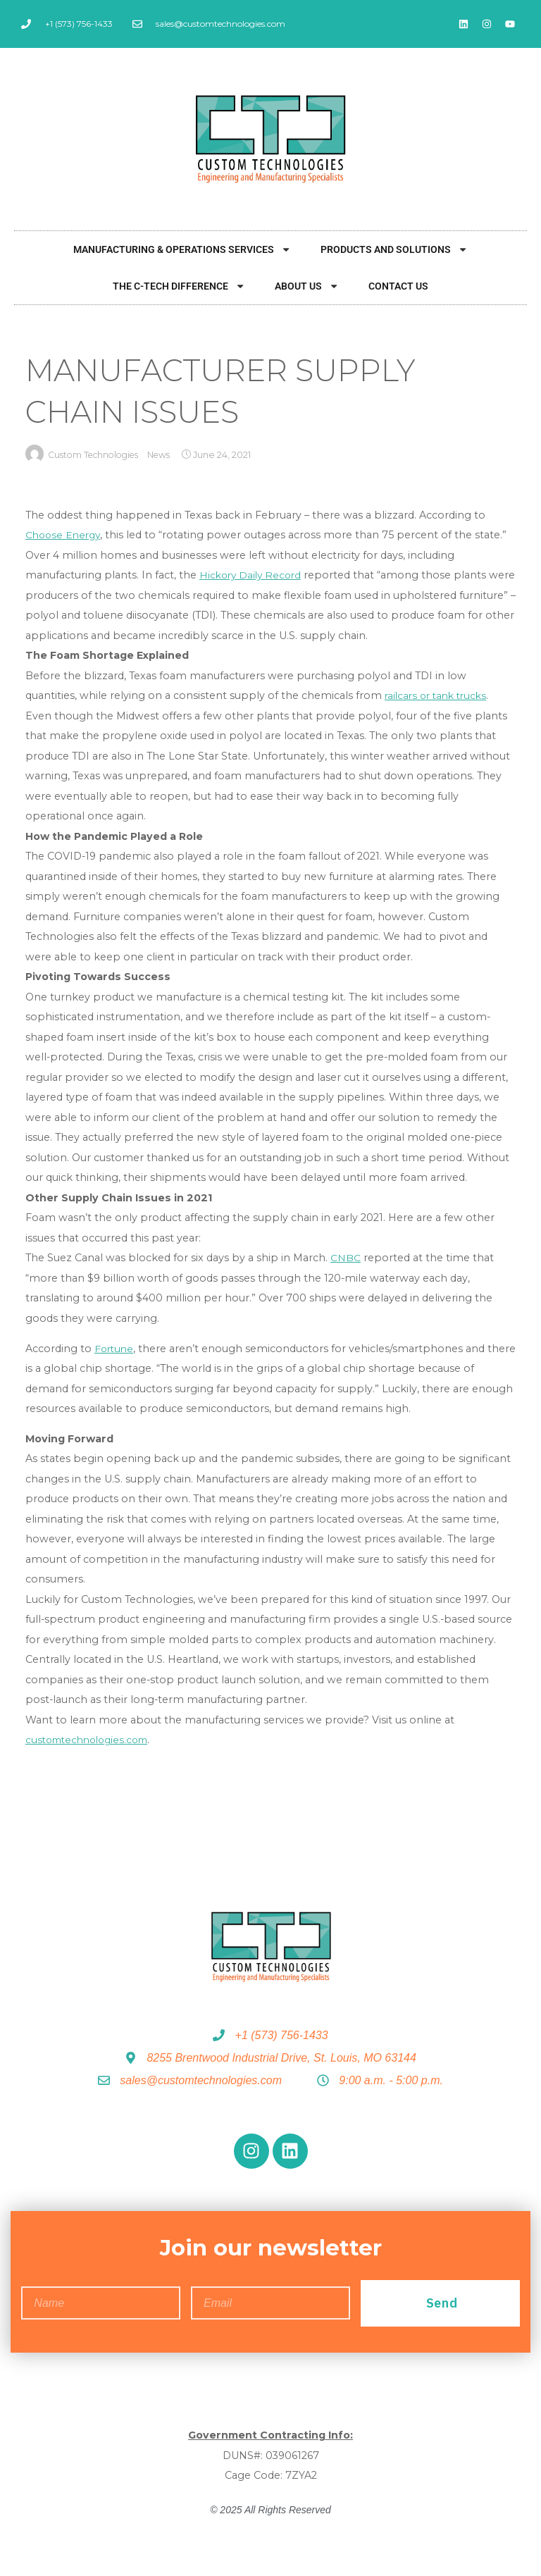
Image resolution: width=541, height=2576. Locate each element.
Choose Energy (65, 535)
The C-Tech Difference (179, 286)
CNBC (345, 1258)
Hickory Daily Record (252, 575)
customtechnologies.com (91, 1740)
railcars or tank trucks (439, 696)
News (168, 455)
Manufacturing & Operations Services (182, 249)
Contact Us (398, 286)
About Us (307, 286)
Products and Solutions (394, 249)
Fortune (115, 1348)
